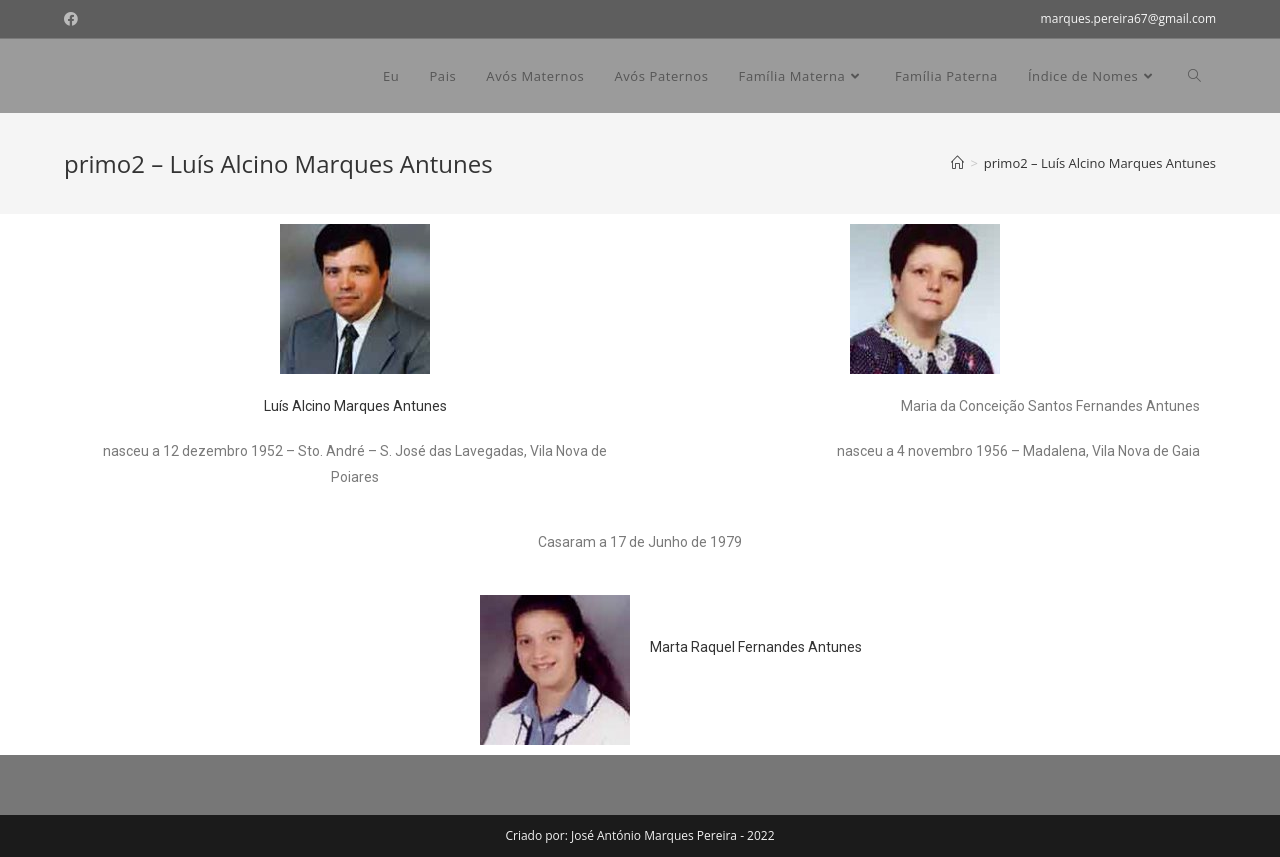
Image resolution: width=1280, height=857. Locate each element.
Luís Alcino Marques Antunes (355, 406)
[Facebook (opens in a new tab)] (74, 19)
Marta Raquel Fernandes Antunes (756, 647)
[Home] (957, 163)
